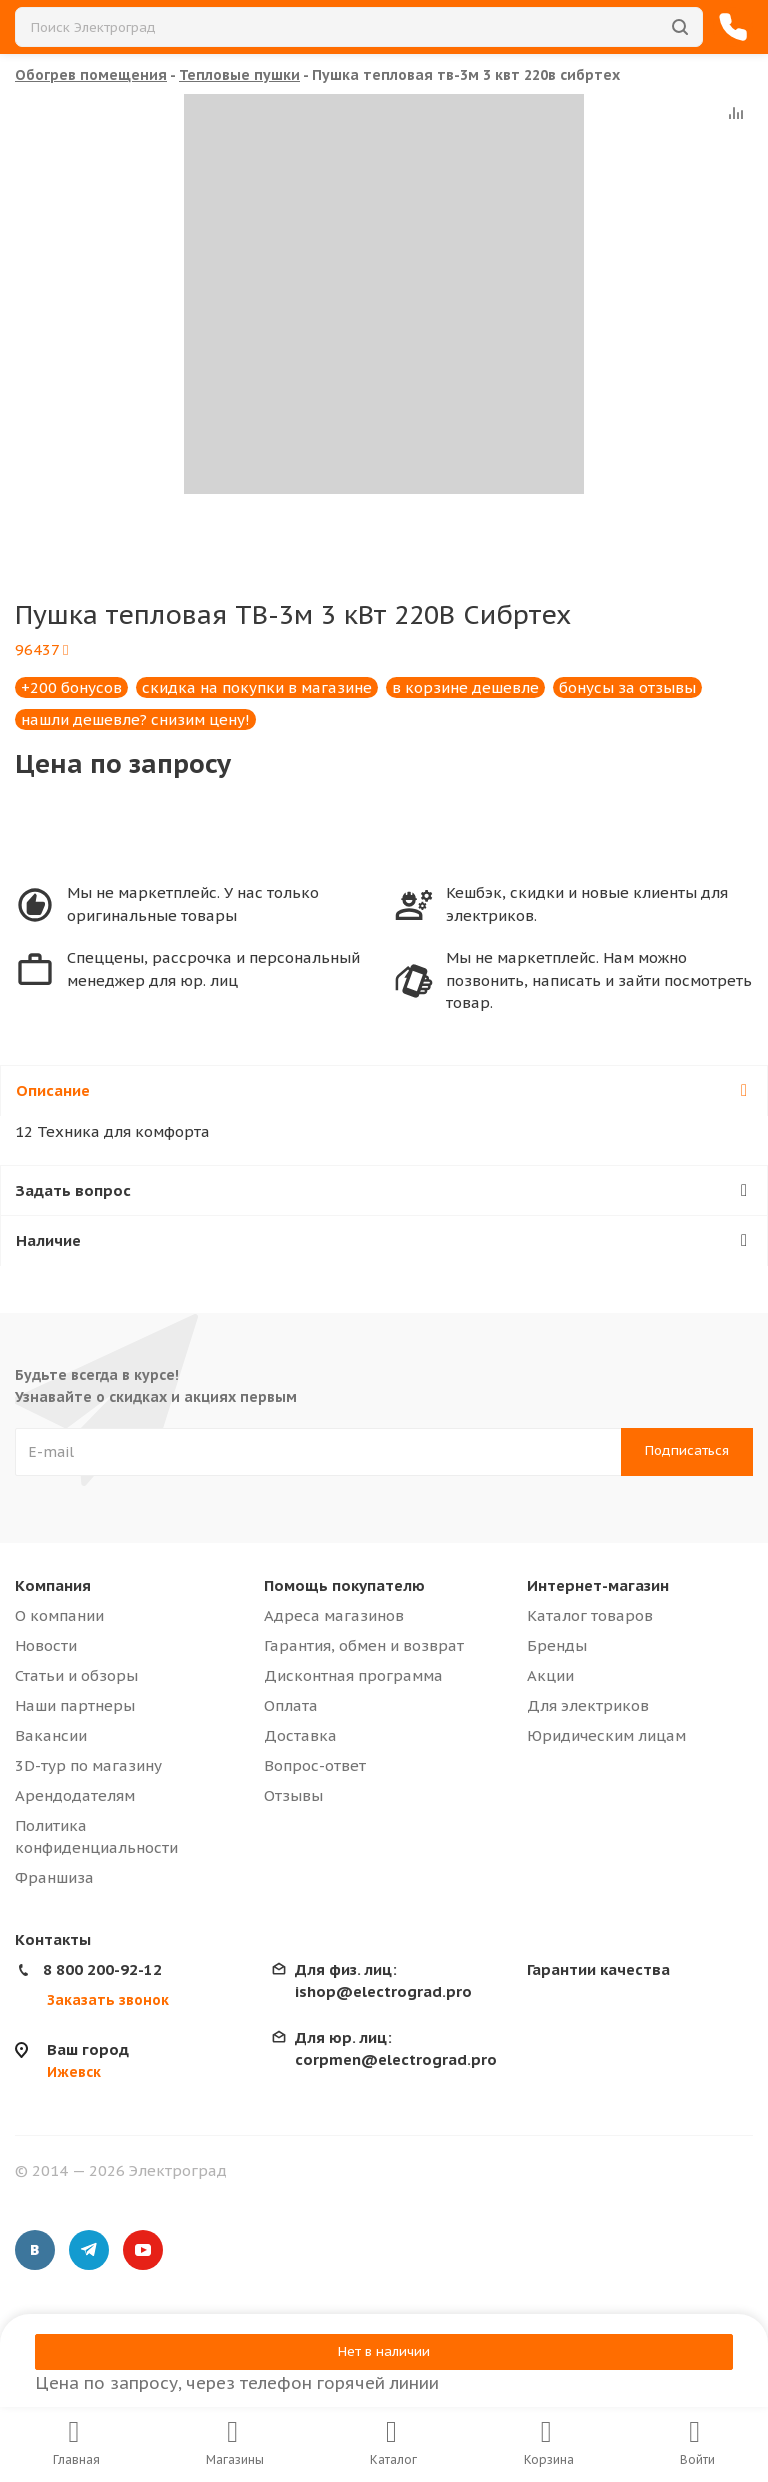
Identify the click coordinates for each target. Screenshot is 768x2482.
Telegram (89, 2250)
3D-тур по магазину (88, 1765)
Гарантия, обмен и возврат (364, 1645)
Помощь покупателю (344, 1585)
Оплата (291, 1705)
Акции (550, 1675)
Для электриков (588, 1705)
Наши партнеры (75, 1705)
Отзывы (293, 1795)
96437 (41, 649)
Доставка (300, 1735)
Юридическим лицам (606, 1735)
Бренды (557, 1645)
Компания (53, 1585)
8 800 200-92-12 (102, 1969)
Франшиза (54, 1877)
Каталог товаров (590, 1615)
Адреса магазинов (334, 1615)
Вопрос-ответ (315, 1765)
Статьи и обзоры (76, 1675)
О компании (59, 1615)
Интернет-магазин (598, 1585)
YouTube (143, 2250)
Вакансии (51, 1735)
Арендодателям (75, 1795)
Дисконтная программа (353, 1675)
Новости (46, 1645)
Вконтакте (35, 2250)
